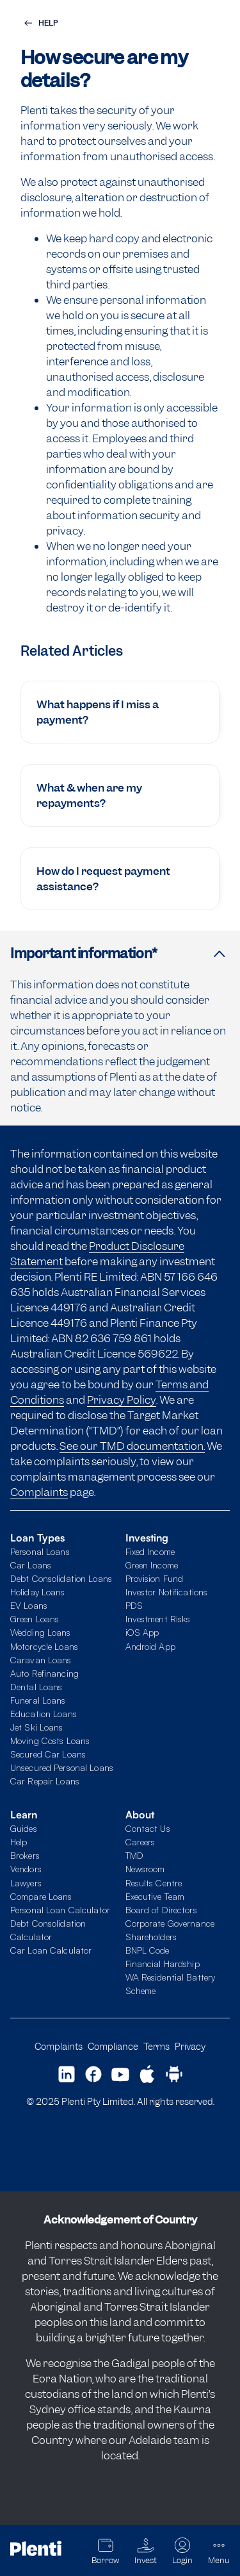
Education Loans (43, 1713)
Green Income (151, 1564)
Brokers (25, 1855)
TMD (134, 1855)
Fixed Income (150, 1551)
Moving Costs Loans (50, 1740)
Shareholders (151, 1936)
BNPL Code (147, 1950)
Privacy (190, 2046)
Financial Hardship (162, 1963)
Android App (150, 1646)
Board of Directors (161, 1909)
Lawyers (26, 1882)
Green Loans (34, 1618)
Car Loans (30, 1564)
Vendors (26, 1868)
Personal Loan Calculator (60, 1909)
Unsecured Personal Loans (61, 1767)
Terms (156, 2046)
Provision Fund (154, 1578)
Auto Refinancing (44, 1673)
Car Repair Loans (44, 1780)
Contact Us (147, 1828)
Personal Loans (40, 1551)
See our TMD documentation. (132, 1446)
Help (18, 1841)
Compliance (113, 2046)
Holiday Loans (37, 1591)
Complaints (39, 1492)
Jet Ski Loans (36, 1727)
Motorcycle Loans (44, 1646)
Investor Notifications (166, 1591)
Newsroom (145, 1868)
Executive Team (155, 1896)
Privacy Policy (121, 1400)
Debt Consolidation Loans (61, 1578)
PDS (134, 1605)
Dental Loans (36, 1686)
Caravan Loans (41, 1659)
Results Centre (153, 1882)
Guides (23, 1828)
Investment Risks (158, 1618)
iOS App (142, 1632)
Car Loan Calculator (51, 1950)
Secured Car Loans (48, 1754)
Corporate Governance (169, 1923)
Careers (140, 1841)
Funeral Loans (38, 1700)
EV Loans (28, 1605)
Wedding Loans (40, 1632)
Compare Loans (41, 1896)
